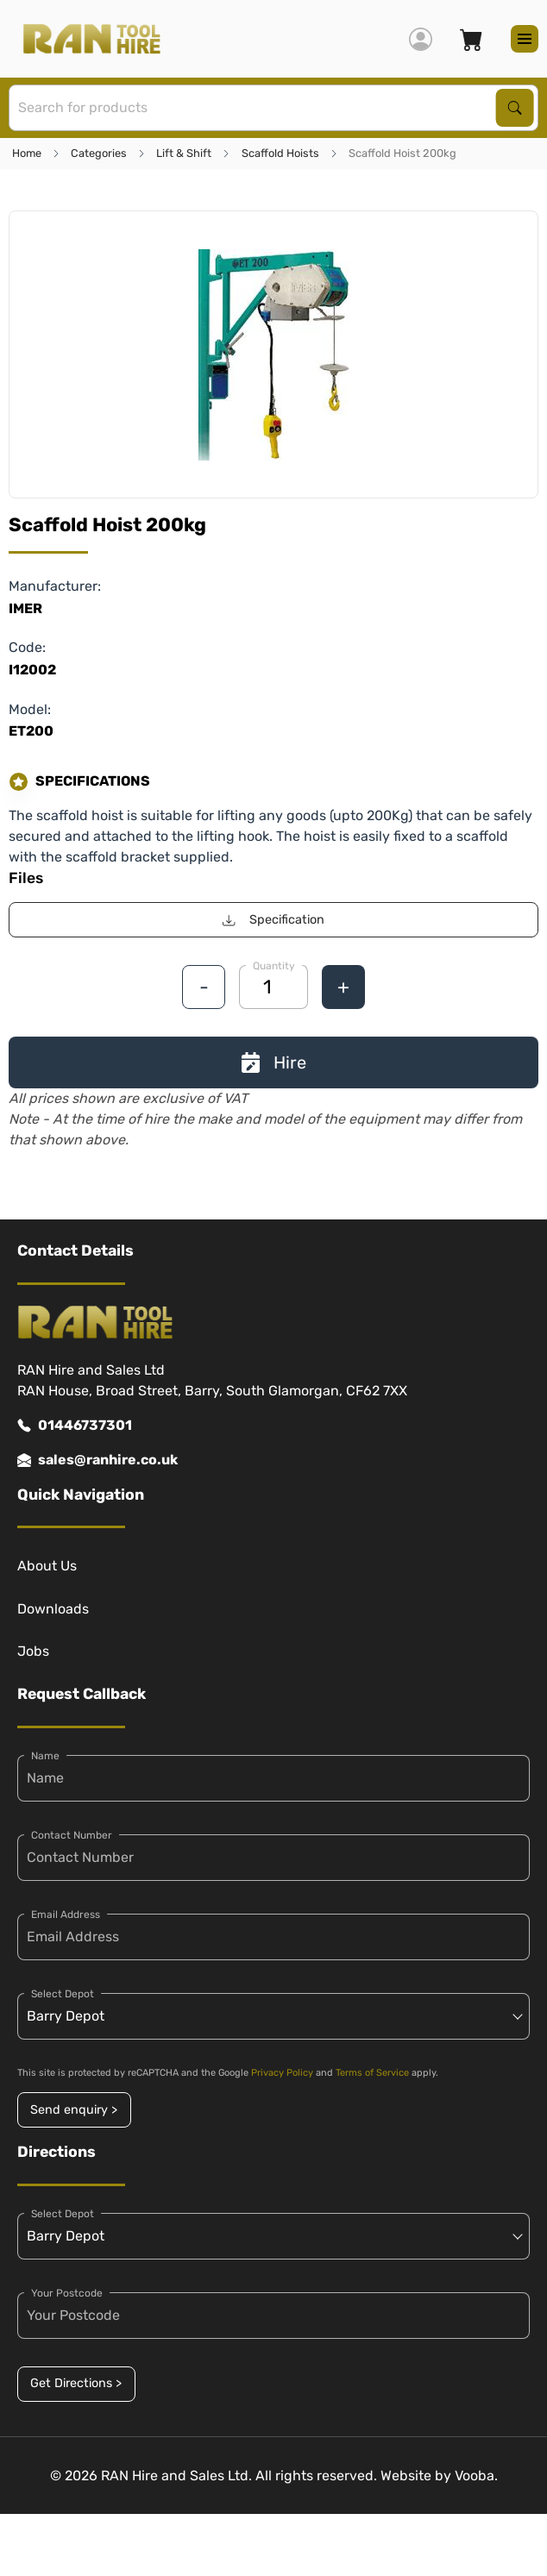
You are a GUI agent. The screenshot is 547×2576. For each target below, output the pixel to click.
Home (26, 153)
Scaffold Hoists (280, 153)
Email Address (65, 1914)
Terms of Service (372, 2072)
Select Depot (62, 1994)
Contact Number (71, 1835)
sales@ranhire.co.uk (97, 1460)
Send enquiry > (73, 2110)
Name (45, 1756)
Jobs (33, 1651)
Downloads (53, 1609)
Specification (273, 919)
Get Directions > (76, 2383)
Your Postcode (67, 2293)
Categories (99, 153)
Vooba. (476, 2475)
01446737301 (74, 1425)
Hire (274, 1062)
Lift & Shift (183, 153)
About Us (47, 1566)
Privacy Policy (282, 2072)
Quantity (274, 966)
